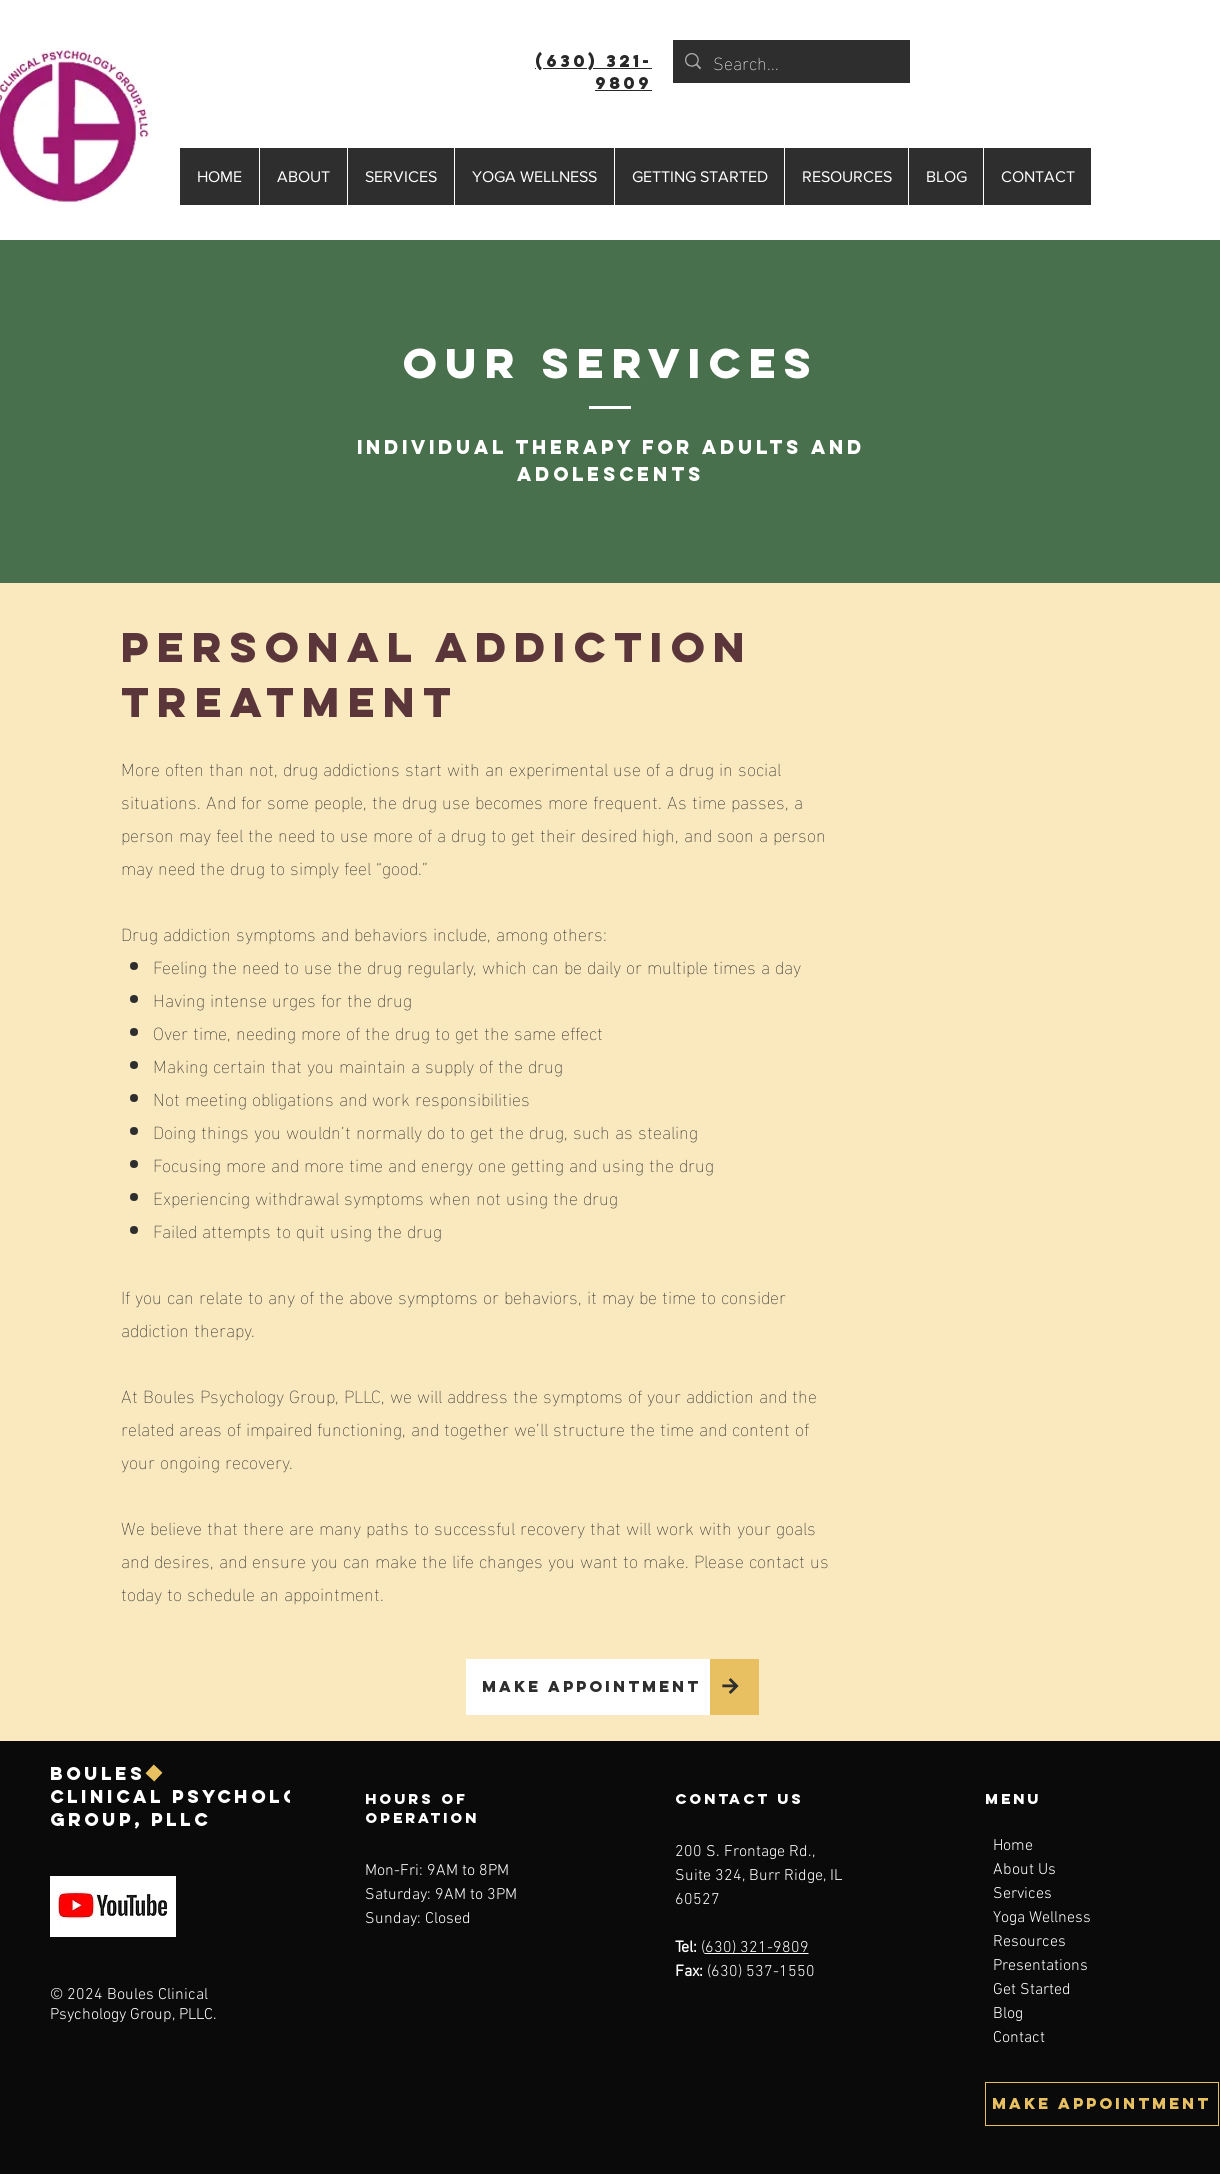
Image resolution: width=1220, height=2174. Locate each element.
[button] (303, 176)
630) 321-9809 (757, 1948)
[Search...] (790, 61)
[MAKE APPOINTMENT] (588, 1687)
